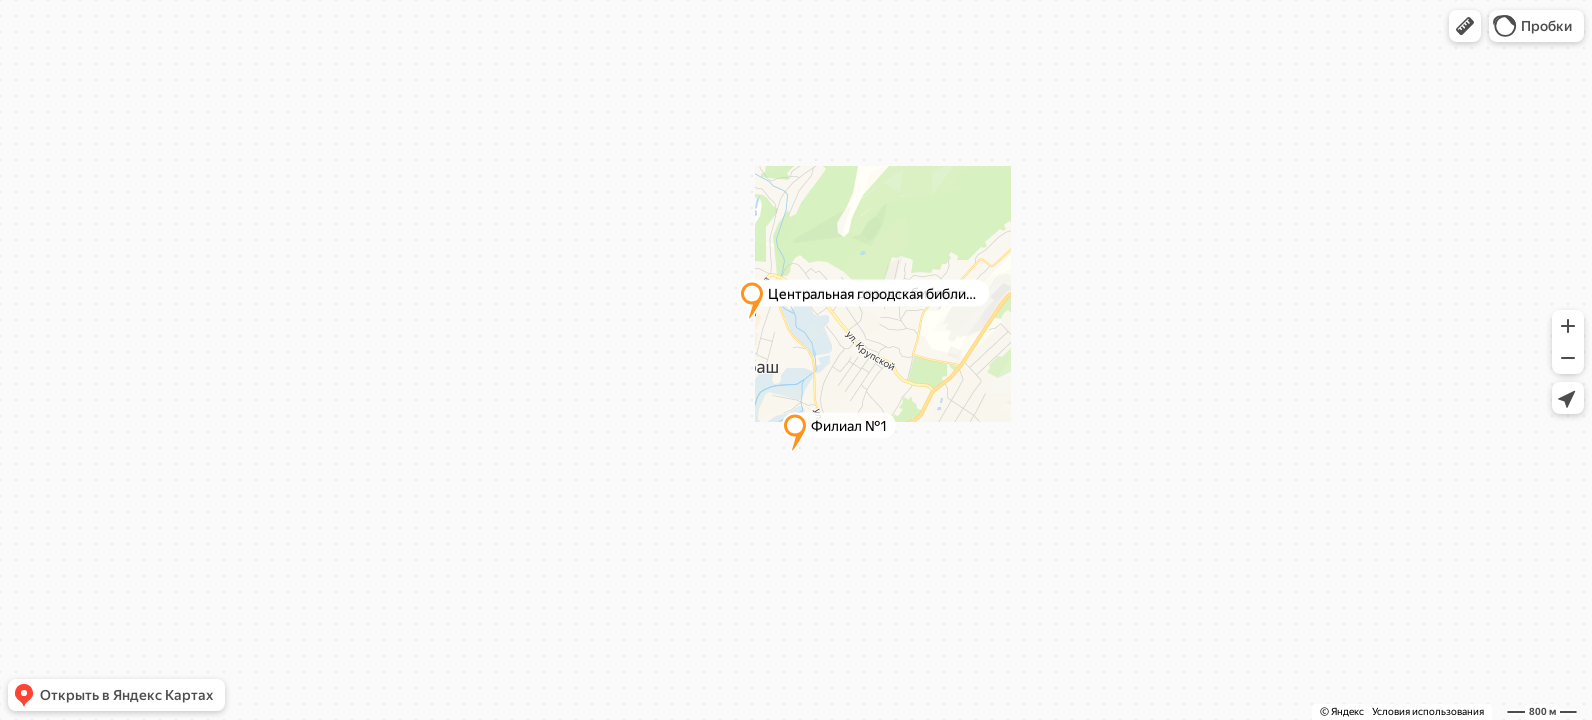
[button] (1465, 26)
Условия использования (1428, 711)
